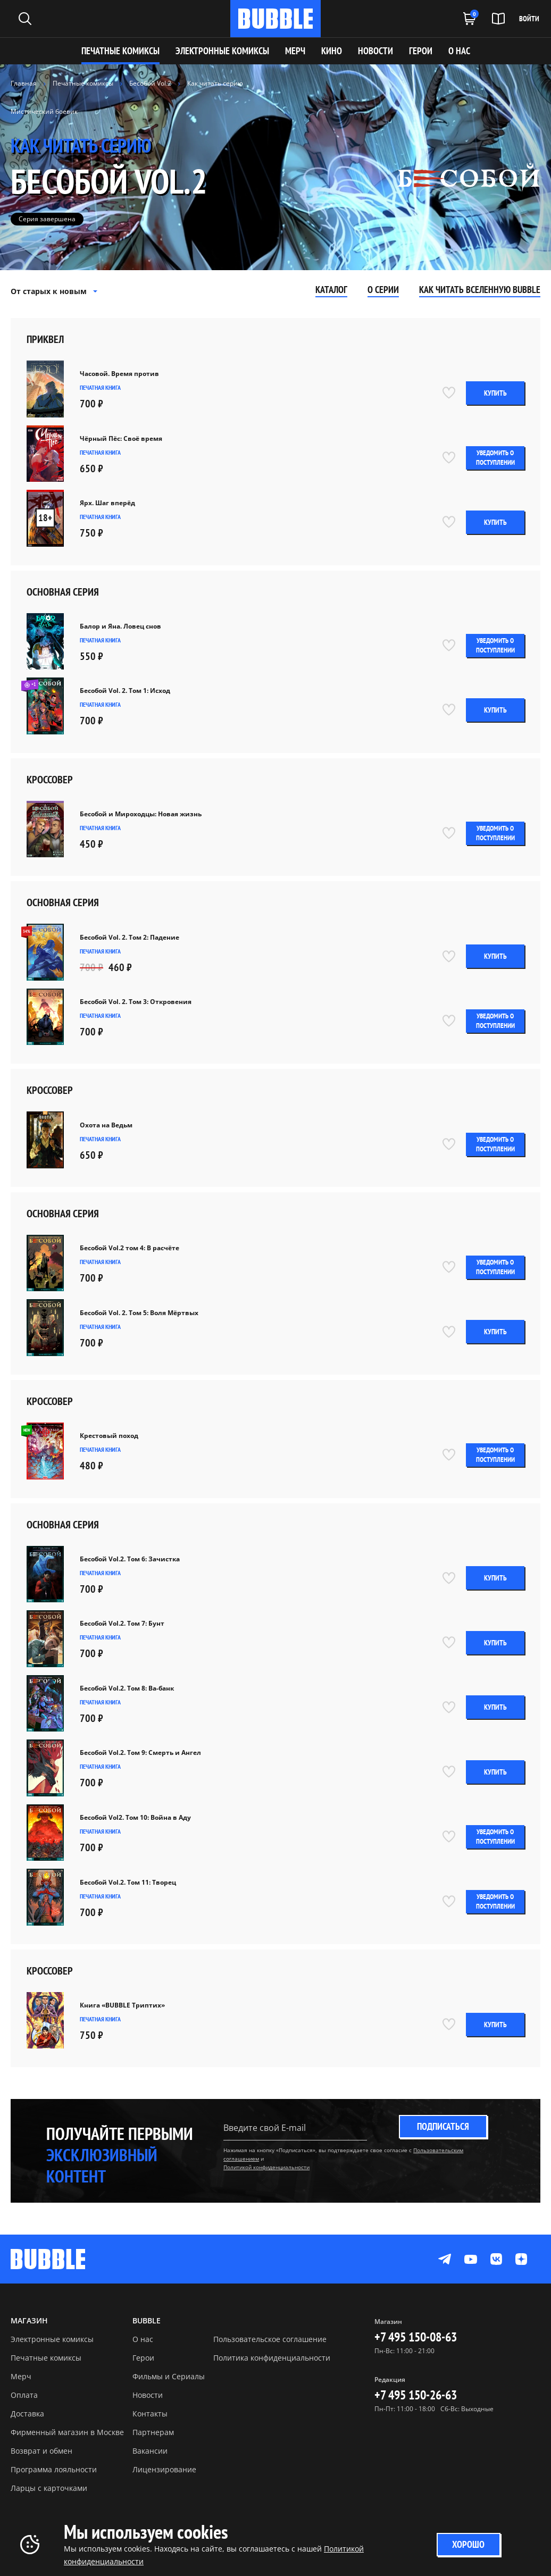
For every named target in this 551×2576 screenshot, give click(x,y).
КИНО (331, 51)
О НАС (459, 51)
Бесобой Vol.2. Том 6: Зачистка (130, 1559)
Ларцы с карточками (49, 2488)
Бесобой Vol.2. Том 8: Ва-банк (127, 1688)
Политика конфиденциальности (271, 2358)
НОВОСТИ (375, 51)
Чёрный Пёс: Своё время (121, 438)
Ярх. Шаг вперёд (107, 503)
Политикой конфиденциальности (266, 2167)
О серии (383, 289)
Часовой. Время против (119, 374)
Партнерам (153, 2432)
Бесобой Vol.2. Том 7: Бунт (122, 1623)
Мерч (21, 2376)
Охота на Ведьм (106, 1125)
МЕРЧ (295, 51)
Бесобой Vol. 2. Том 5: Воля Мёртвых (139, 1313)
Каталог (331, 289)
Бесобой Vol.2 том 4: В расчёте (129, 1248)
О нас (142, 2339)
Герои (143, 2358)
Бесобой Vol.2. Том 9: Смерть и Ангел (140, 1753)
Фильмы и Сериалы (168, 2376)
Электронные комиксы (222, 51)
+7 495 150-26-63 (415, 2395)
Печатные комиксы (120, 51)
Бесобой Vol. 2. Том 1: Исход (125, 691)
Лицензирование (164, 2469)
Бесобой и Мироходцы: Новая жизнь (141, 814)
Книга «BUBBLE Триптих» (122, 2005)
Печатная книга (100, 387)
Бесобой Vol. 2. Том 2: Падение (129, 937)
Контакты (150, 2413)
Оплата (24, 2395)
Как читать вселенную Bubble (479, 289)
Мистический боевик (44, 111)
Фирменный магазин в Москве (67, 2432)
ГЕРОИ (420, 51)
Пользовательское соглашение (270, 2339)
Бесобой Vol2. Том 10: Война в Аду (135, 1817)
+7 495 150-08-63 (415, 2337)
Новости (147, 2395)
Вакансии (150, 2451)
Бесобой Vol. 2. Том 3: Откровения (135, 1002)
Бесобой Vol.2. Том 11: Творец (128, 1882)
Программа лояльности (54, 2469)
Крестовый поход (109, 1436)
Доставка (27, 2413)
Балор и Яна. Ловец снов (120, 626)
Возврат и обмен (41, 2451)
